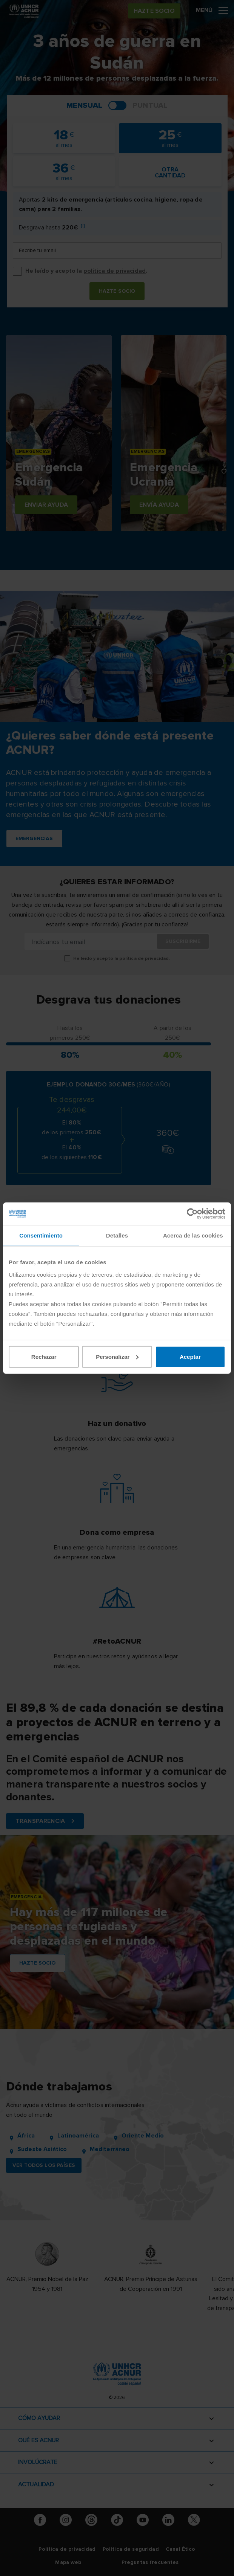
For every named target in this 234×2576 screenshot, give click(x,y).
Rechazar (44, 1356)
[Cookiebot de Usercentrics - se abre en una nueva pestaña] (192, 1213)
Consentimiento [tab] (41, 1235)
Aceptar (190, 1356)
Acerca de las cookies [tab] (193, 1235)
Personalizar (117, 1356)
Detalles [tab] (117, 1235)
